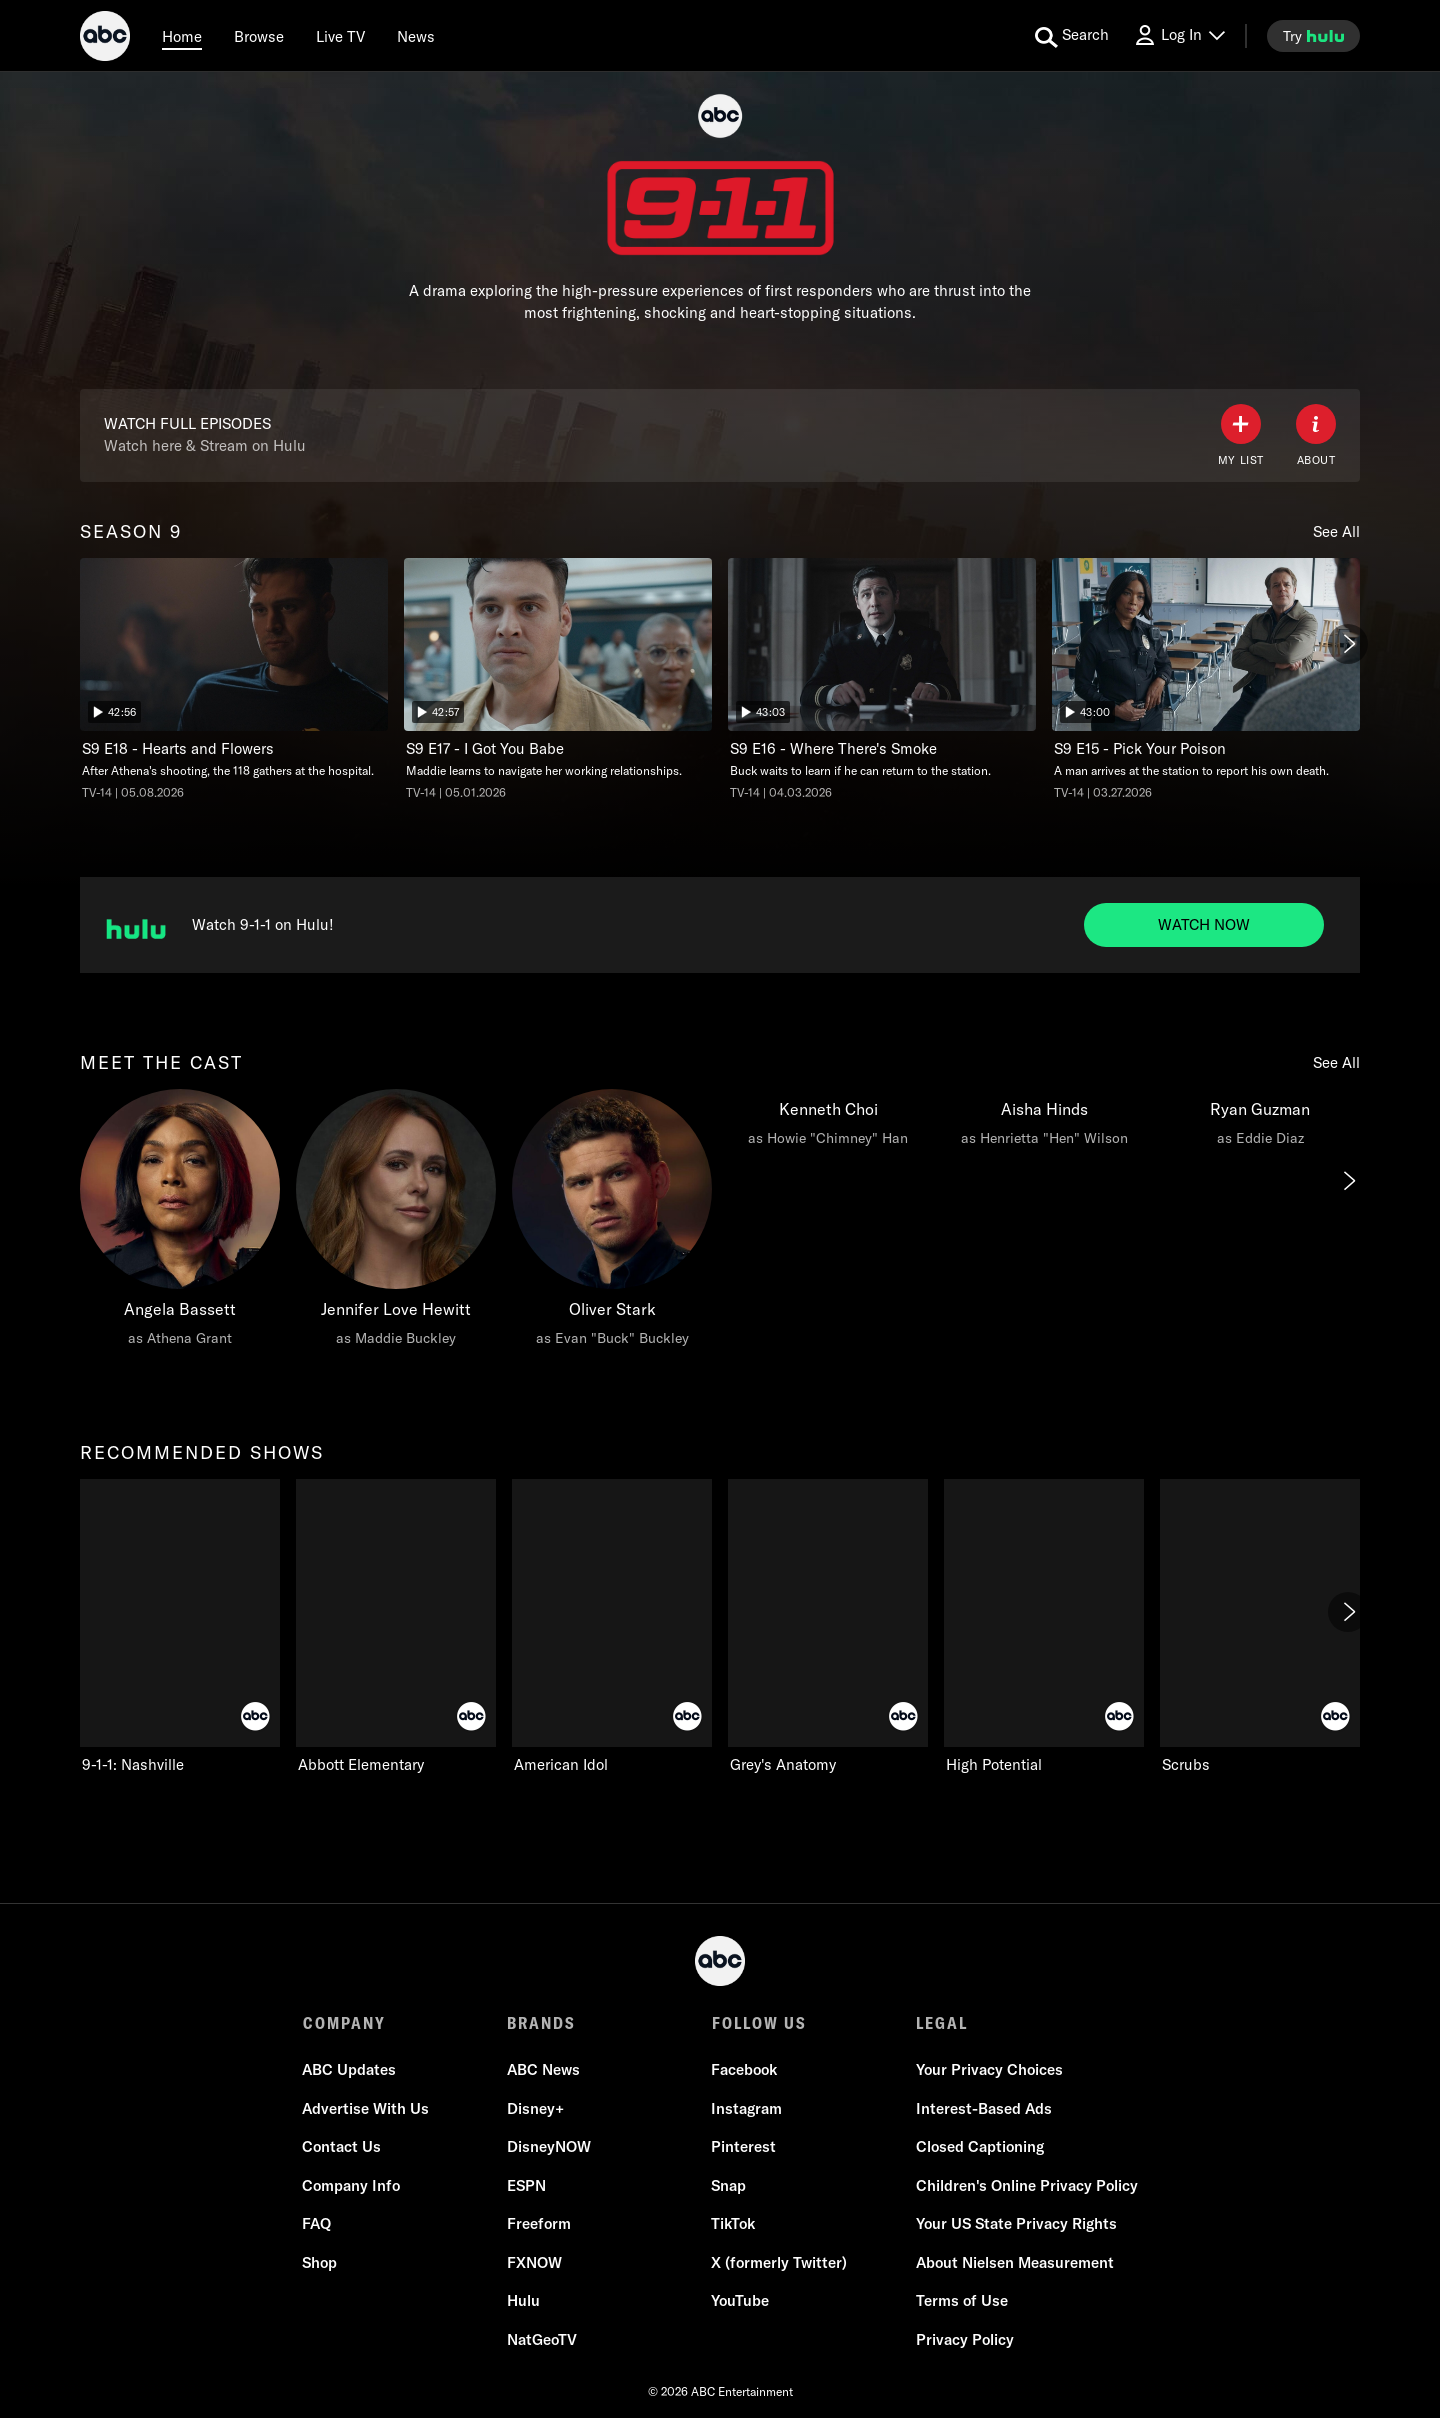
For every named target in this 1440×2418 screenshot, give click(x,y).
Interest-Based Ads (983, 2108)
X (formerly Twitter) (779, 2262)
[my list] (1241, 435)
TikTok (733, 2224)
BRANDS (541, 2023)
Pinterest (743, 2147)
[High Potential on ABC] (1044, 1627)
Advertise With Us (366, 2108)
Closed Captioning (979, 2147)
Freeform (539, 2224)
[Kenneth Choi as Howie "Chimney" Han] (828, 1123)
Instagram (746, 2108)
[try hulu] (1313, 36)
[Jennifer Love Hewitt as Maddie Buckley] (396, 1223)
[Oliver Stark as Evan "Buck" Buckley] (612, 1223)
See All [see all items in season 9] (1336, 531)
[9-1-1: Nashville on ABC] (180, 1627)
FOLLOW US (758, 2023)
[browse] (259, 36)
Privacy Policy (964, 2339)
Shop (320, 2262)
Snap (728, 2185)
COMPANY (344, 2023)
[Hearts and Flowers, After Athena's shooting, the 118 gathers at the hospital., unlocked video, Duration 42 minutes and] (234, 679)
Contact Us (342, 2147)
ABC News (543, 2070)
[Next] (1348, 644)
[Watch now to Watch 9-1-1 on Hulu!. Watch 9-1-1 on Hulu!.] (1204, 925)
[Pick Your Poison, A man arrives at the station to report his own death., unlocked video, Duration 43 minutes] (1206, 679)
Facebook (744, 2070)
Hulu (523, 2301)
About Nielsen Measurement (1014, 2262)
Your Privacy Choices (988, 2070)
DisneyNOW (549, 2147)
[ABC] (105, 39)
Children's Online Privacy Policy (1026, 2185)
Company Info (352, 2185)
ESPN (526, 2185)
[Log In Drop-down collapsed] (1179, 35)
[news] (416, 36)
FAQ (317, 2224)
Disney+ (535, 2108)
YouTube (740, 2301)
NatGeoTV (542, 2339)
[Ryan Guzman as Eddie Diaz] (1260, 1123)
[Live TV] (340, 36)
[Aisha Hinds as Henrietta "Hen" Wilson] (1044, 1123)
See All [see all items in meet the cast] (1336, 1062)
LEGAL (941, 2023)
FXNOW (534, 2262)
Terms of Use (961, 2301)
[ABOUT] (1316, 435)
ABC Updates (350, 2070)
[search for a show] (1072, 36)
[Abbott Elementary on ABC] (396, 1627)
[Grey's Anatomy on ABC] (828, 1627)
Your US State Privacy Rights (1015, 2224)
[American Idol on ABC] (612, 1627)
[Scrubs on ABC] (1260, 1627)
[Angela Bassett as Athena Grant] (180, 1223)
